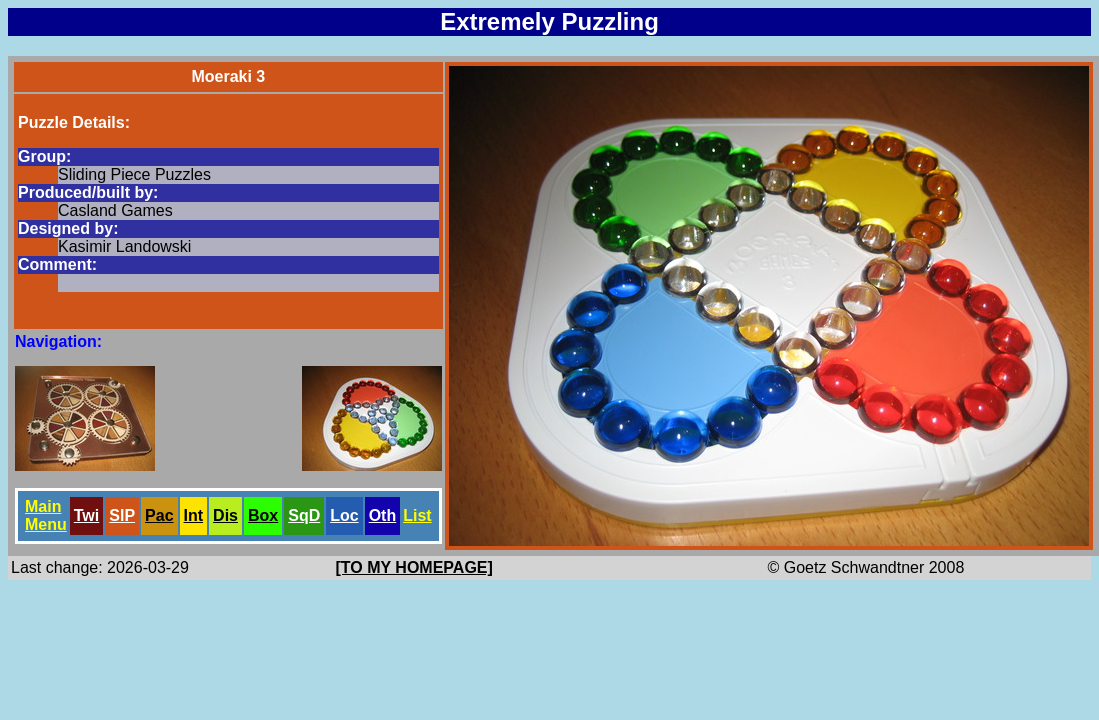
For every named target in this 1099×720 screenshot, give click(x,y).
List (417, 515)
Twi (86, 515)
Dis (225, 515)
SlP (122, 515)
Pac (159, 515)
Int (194, 515)
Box (263, 515)
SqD (304, 515)
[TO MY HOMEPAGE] (414, 567)
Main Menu (46, 515)
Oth (383, 515)
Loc (344, 515)
